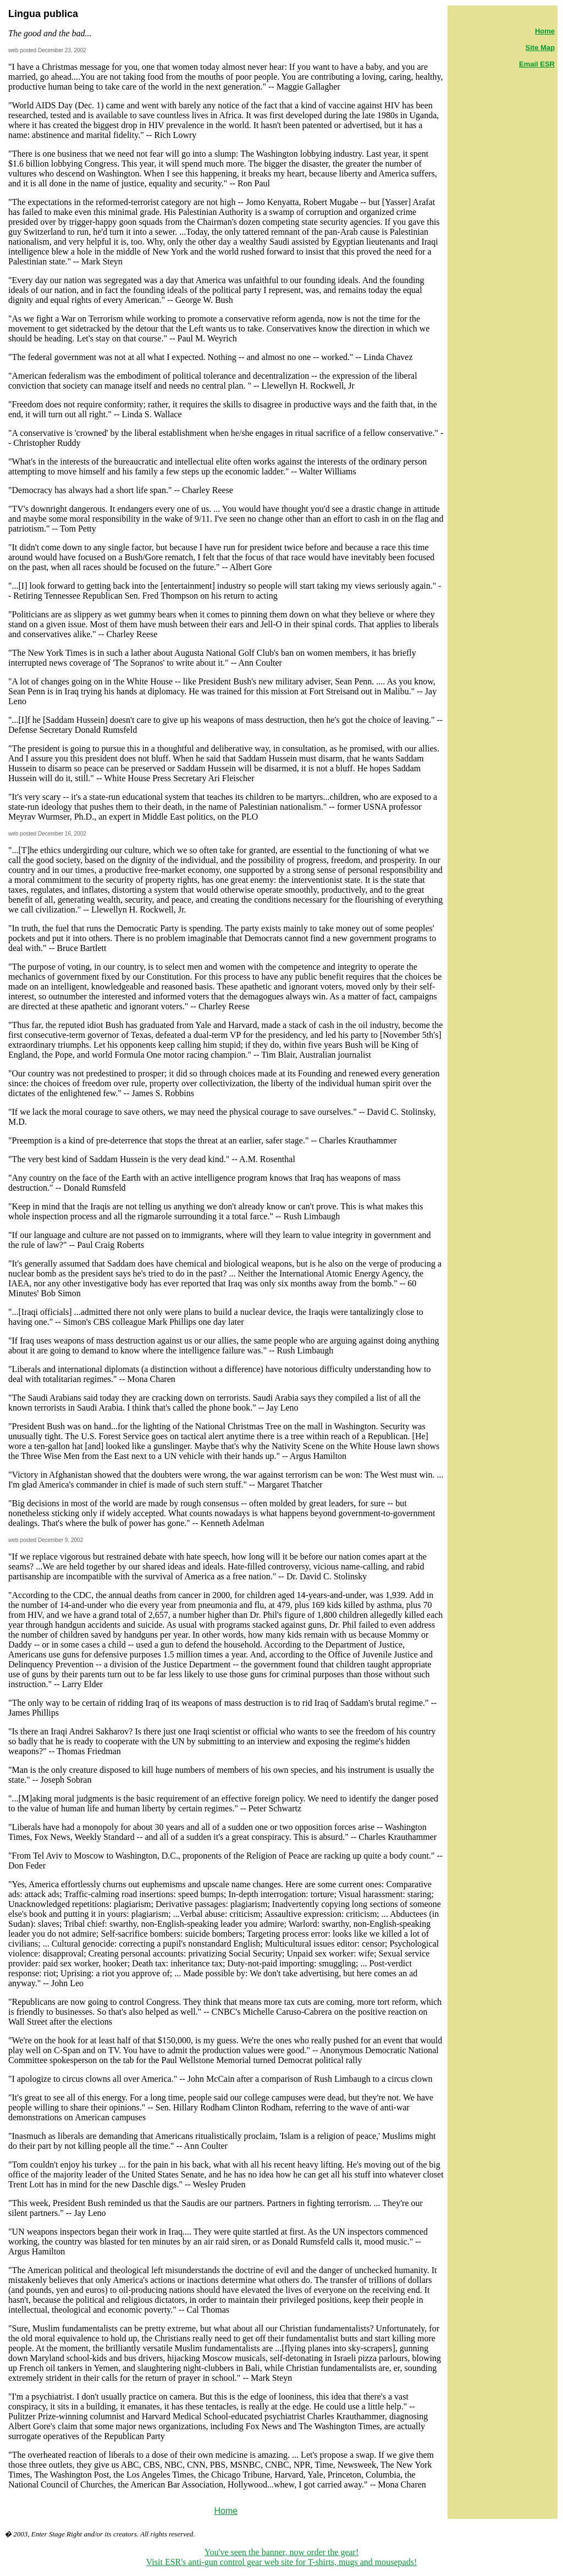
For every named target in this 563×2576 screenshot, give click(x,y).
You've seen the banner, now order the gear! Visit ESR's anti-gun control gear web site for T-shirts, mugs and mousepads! (281, 2557)
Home (226, 2511)
